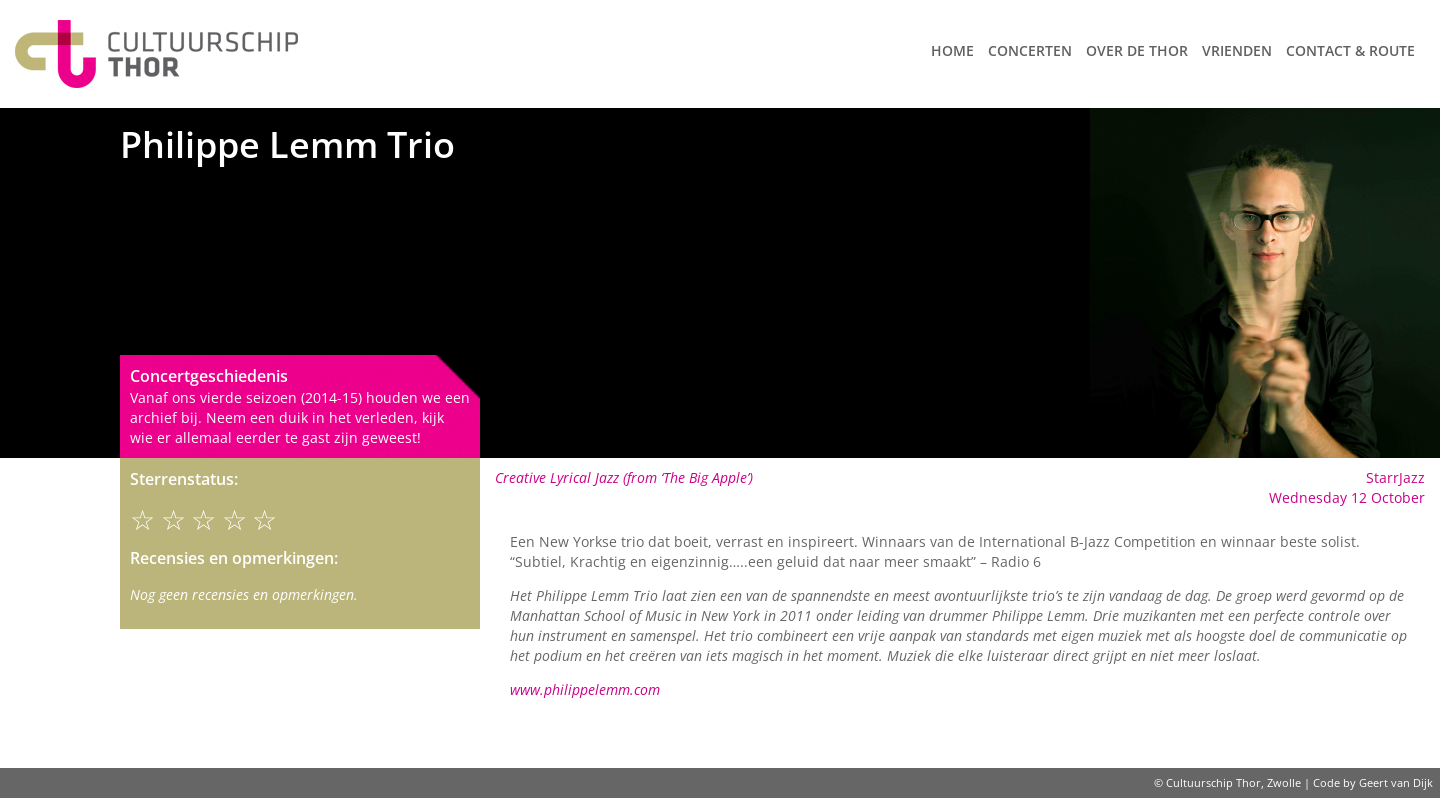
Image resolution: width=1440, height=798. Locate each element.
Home (952, 50)
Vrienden (1237, 50)
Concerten (1030, 50)
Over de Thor (1137, 50)
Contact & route (1350, 50)
